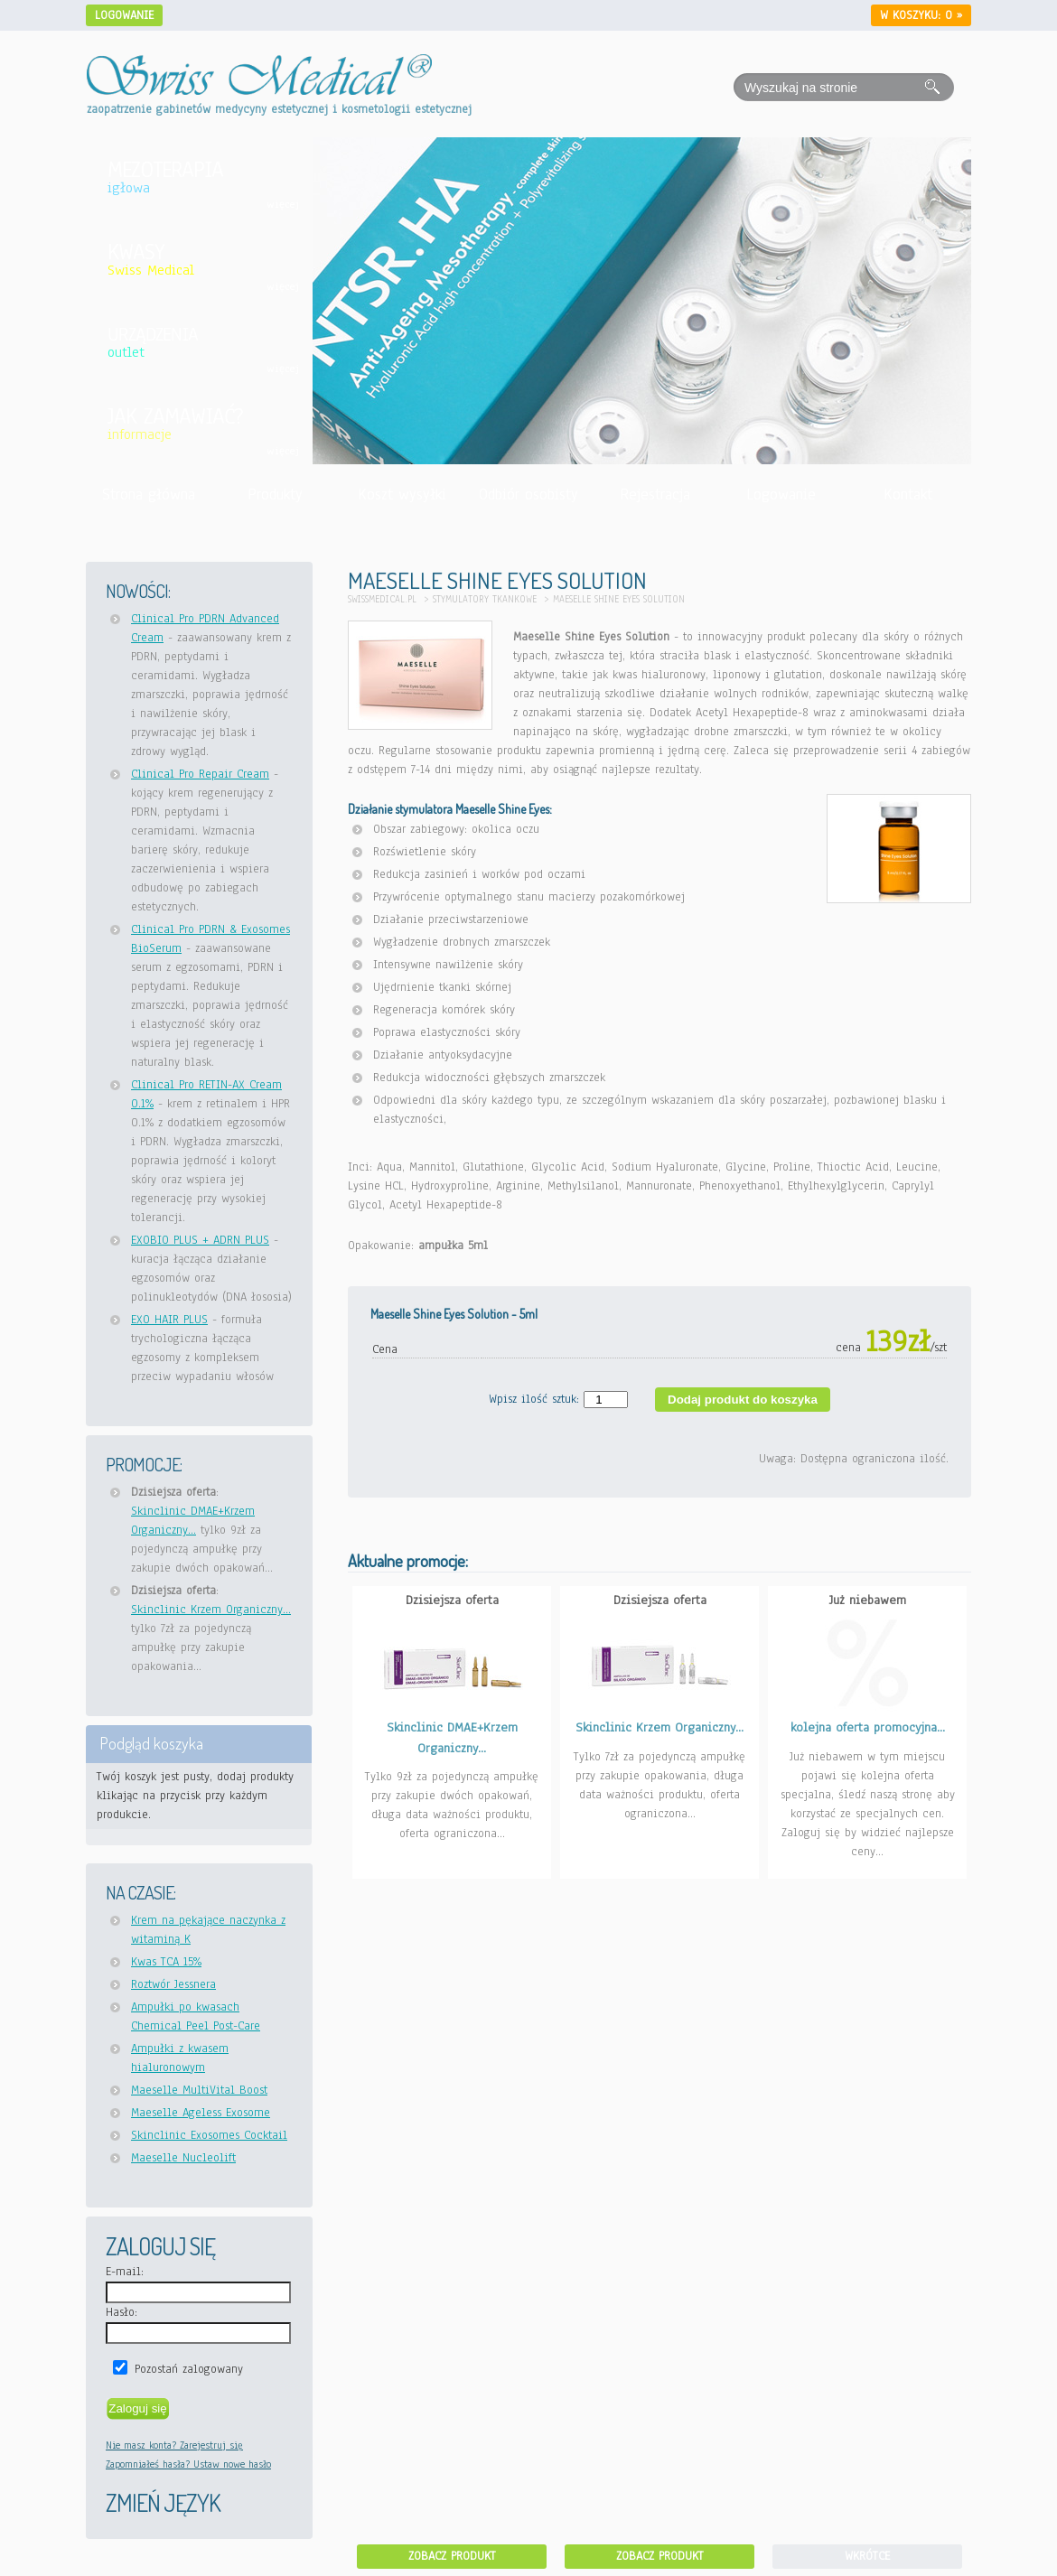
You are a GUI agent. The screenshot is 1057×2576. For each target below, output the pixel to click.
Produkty (275, 494)
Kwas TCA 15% (166, 1962)
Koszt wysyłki (402, 494)
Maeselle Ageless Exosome (200, 2113)
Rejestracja (655, 494)
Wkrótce (867, 2556)
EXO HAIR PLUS (169, 1319)
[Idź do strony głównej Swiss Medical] (259, 63)
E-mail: (125, 2271)
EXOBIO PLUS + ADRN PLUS (200, 1240)
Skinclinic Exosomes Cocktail (209, 2135)
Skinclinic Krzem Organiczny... (211, 1609)
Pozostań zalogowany (189, 2369)
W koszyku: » (921, 15)
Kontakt (908, 494)
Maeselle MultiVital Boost (199, 2090)
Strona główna (148, 494)
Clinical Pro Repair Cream (200, 774)
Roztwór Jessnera (173, 1984)
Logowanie (124, 15)
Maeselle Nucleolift (183, 2158)
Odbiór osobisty (528, 494)
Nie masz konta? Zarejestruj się (174, 2445)
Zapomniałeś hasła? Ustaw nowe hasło (188, 2464)
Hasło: (121, 2312)
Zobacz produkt (452, 2556)
